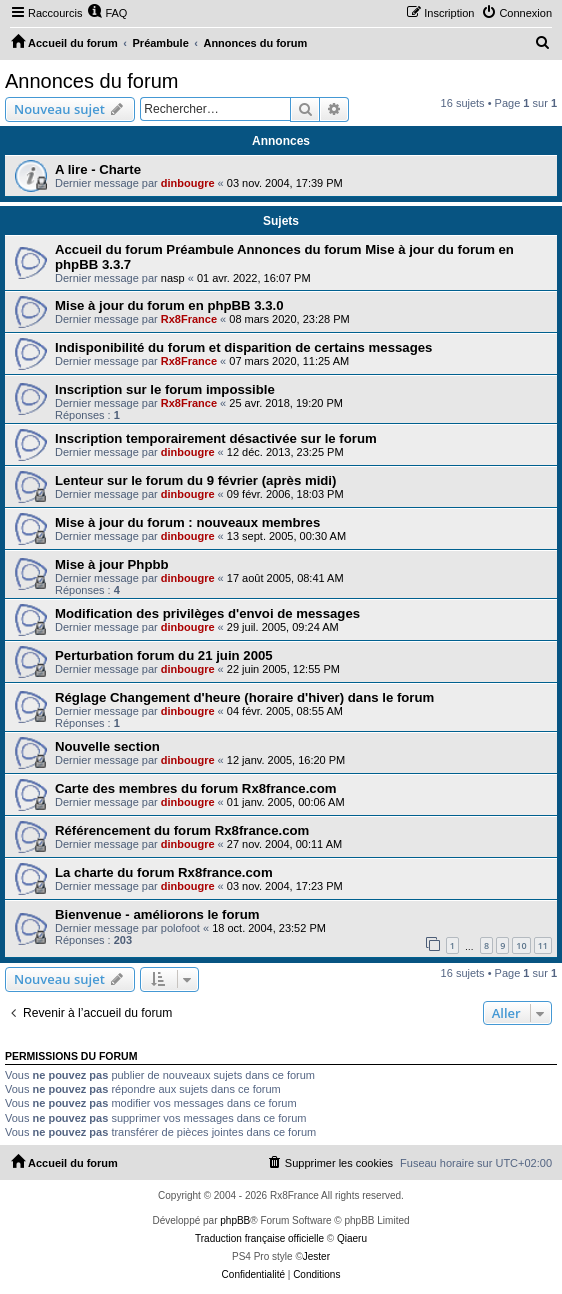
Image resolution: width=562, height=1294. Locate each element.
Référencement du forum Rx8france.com (182, 830)
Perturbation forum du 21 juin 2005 (164, 655)
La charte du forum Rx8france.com (164, 872)
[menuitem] (107, 13)
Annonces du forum (91, 81)
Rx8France (189, 319)
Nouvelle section (107, 746)
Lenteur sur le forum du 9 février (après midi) (195, 480)
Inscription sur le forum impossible (165, 389)
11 (543, 945)
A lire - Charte (98, 169)
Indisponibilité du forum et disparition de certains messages (243, 347)
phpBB (235, 1220)
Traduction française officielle (259, 1238)
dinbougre (188, 183)
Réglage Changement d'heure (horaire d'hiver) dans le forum (244, 697)
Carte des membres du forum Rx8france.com (195, 788)
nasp (173, 278)
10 (521, 945)
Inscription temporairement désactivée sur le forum (216, 438)
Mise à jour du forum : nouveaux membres (187, 522)
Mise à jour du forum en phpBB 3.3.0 (169, 305)
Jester (316, 1256)
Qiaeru (352, 1238)
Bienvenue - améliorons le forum (157, 914)
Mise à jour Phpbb (112, 564)
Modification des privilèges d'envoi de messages (207, 613)
